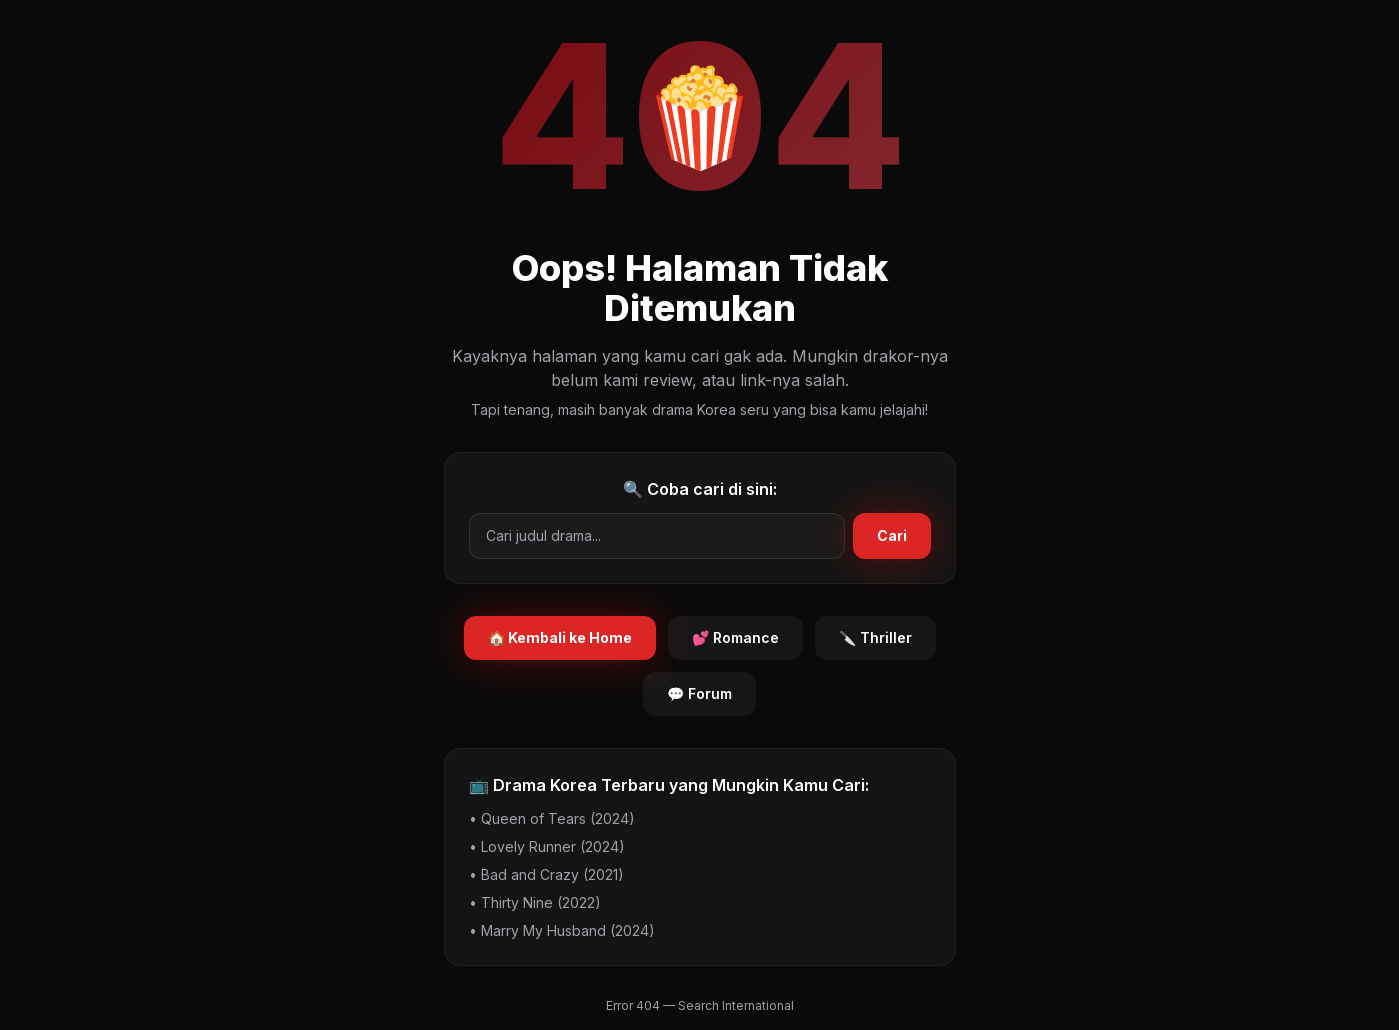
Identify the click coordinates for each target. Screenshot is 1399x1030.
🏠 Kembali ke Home (560, 637)
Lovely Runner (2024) (553, 846)
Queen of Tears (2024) (558, 818)
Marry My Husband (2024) (568, 930)
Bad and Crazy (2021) (552, 874)
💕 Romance (735, 637)
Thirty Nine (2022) (541, 902)
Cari (892, 535)
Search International (736, 1005)
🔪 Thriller (875, 637)
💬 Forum (699, 693)
